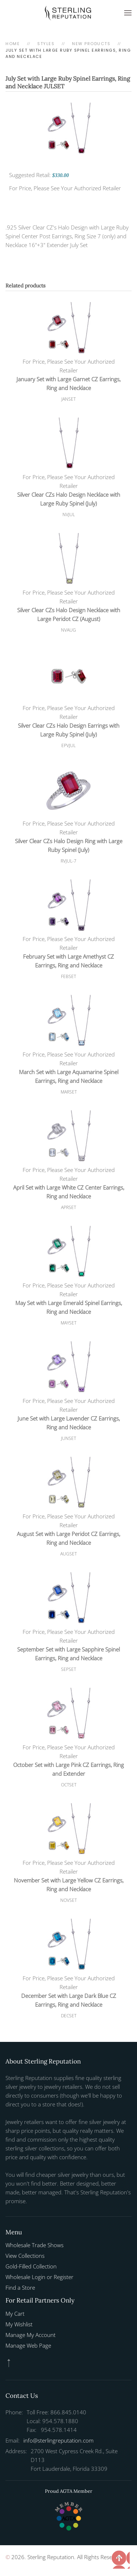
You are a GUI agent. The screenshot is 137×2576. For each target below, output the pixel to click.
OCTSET (68, 1785)
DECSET (68, 2016)
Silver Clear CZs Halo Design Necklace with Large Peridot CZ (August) (68, 614)
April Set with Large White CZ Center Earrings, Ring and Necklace (68, 1192)
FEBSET (68, 976)
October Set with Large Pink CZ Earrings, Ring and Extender (68, 1769)
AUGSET (68, 1554)
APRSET (68, 1207)
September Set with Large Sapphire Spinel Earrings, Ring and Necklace (68, 1654)
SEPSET (68, 1669)
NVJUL (68, 514)
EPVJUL (68, 745)
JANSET (68, 399)
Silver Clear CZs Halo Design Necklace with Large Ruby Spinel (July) (68, 499)
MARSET (69, 1092)
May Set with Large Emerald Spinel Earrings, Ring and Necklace (68, 1307)
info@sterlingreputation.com (58, 2440)
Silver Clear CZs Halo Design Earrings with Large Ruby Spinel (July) (68, 730)
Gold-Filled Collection (31, 2266)
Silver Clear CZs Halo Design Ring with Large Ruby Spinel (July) (68, 845)
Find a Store (20, 2287)
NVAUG (68, 630)
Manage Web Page (28, 2345)
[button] (128, 13)
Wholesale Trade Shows (34, 2245)
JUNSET (68, 1438)
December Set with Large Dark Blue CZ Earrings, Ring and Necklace (68, 2000)
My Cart (14, 2313)
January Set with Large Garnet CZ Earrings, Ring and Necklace (68, 383)
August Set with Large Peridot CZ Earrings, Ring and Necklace (68, 1538)
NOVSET (68, 1900)
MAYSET (68, 1323)
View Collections (25, 2255)
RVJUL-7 (68, 861)
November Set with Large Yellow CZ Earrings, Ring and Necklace (68, 1885)
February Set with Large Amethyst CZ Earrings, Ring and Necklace (68, 961)
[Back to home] (68, 13)
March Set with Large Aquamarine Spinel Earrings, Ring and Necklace (68, 1076)
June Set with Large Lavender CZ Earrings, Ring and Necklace (69, 1423)
